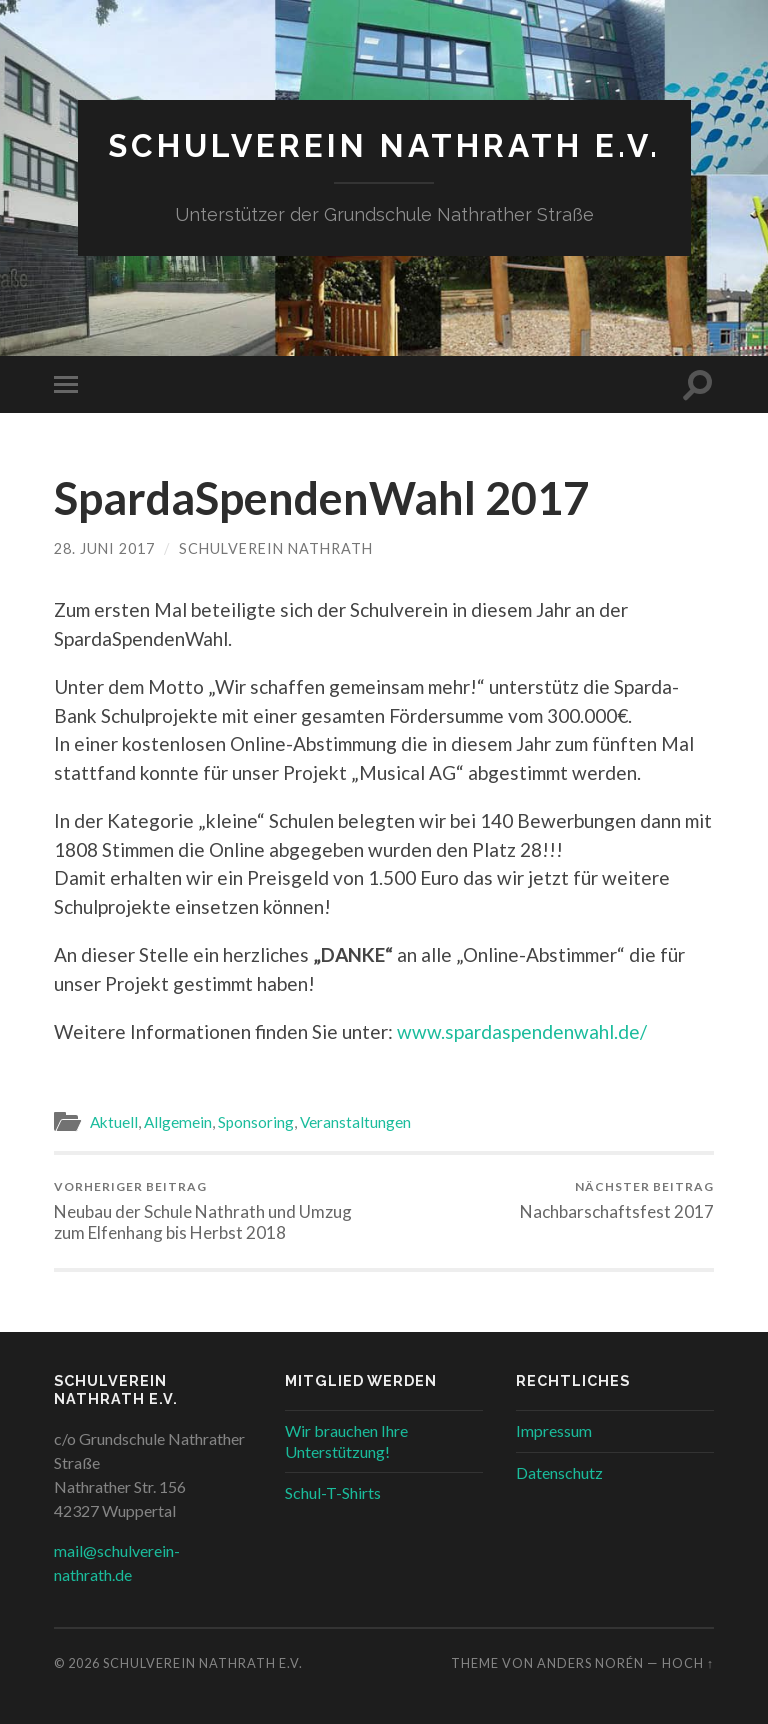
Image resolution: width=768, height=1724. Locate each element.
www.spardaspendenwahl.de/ (522, 1031)
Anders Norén (590, 1663)
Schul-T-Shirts (333, 1492)
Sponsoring (256, 1122)
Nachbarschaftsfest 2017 (617, 1200)
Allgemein (178, 1122)
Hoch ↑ (688, 1663)
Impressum (554, 1430)
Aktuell (114, 1122)
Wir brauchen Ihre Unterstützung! (346, 1441)
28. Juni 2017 (104, 548)
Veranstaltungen (355, 1122)
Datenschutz (559, 1472)
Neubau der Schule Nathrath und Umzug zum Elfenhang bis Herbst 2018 (216, 1211)
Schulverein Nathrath (276, 548)
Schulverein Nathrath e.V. (384, 145)
